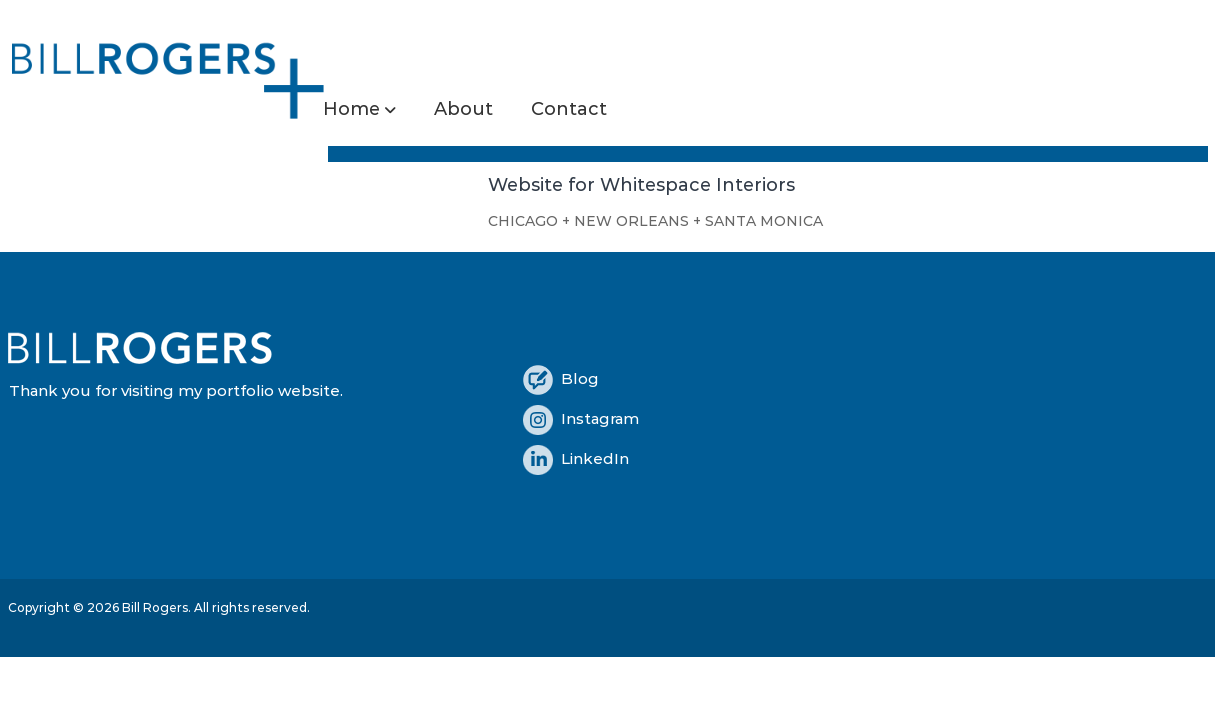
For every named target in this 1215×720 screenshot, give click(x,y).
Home (351, 109)
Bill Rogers (155, 607)
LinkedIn (576, 458)
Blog (561, 378)
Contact (569, 109)
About (463, 109)
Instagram (581, 418)
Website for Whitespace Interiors (641, 185)
